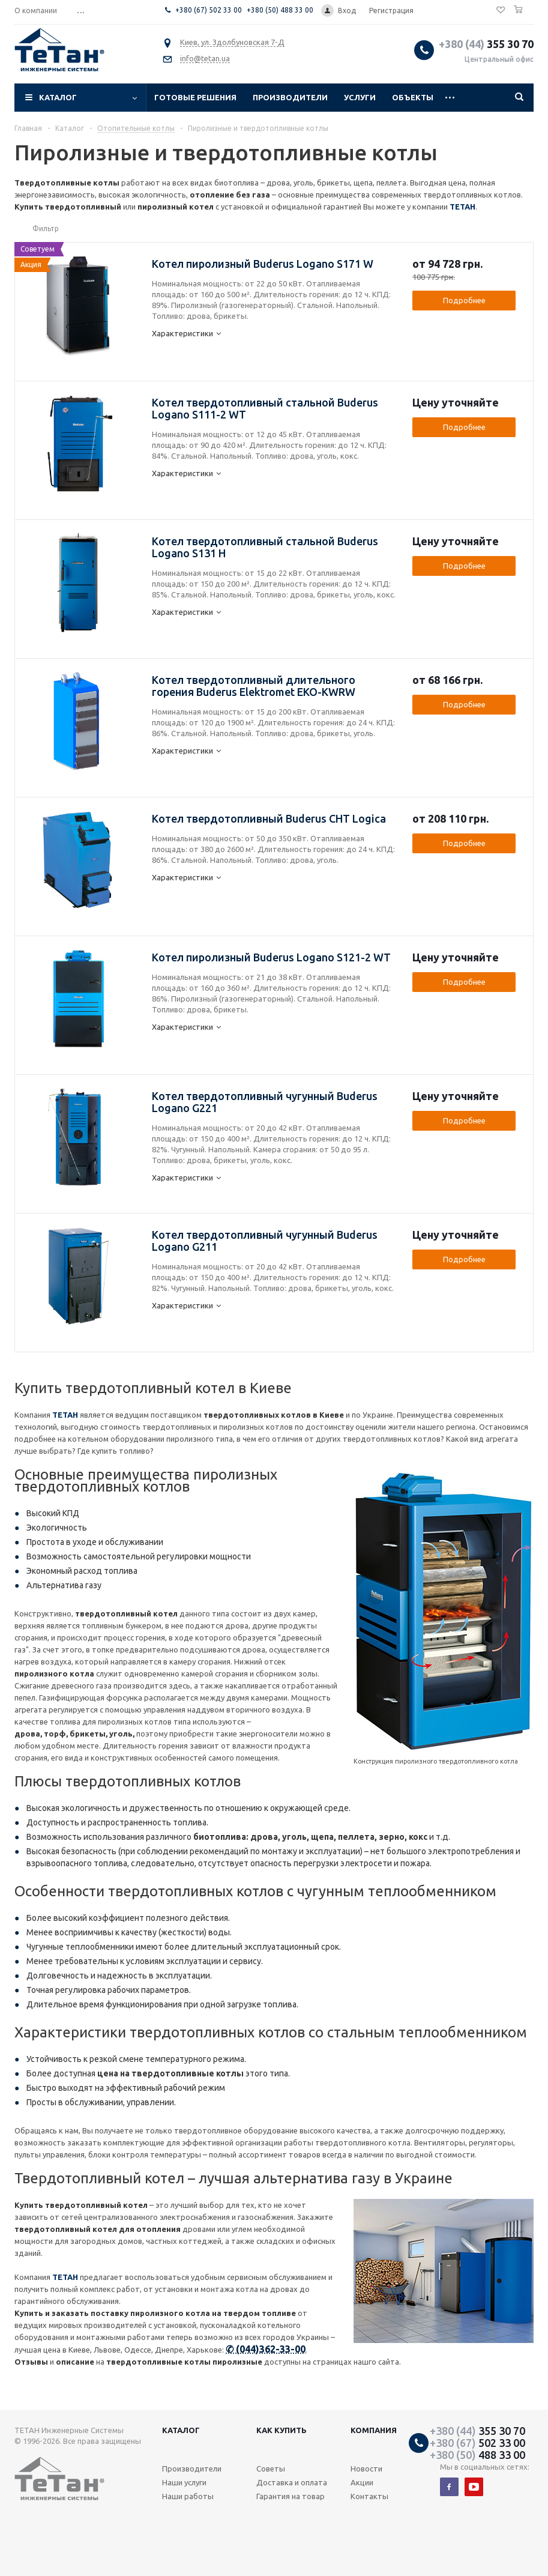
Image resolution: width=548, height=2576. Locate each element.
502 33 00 (477, 2443)
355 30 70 (486, 44)
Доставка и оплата (291, 2482)
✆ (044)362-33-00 (266, 2349)
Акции (362, 2482)
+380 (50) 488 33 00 (280, 10)
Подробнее (464, 300)
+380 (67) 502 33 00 (208, 10)
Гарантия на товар (290, 2496)
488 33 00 (477, 2455)
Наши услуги (184, 2482)
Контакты (369, 2496)
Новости (366, 2468)
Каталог (58, 97)
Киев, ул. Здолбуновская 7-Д (232, 42)
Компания (374, 2430)
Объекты (412, 97)
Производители (290, 97)
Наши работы (188, 2496)
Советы (270, 2468)
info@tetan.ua (205, 58)
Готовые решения (195, 97)
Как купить (281, 2430)
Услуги (360, 97)
